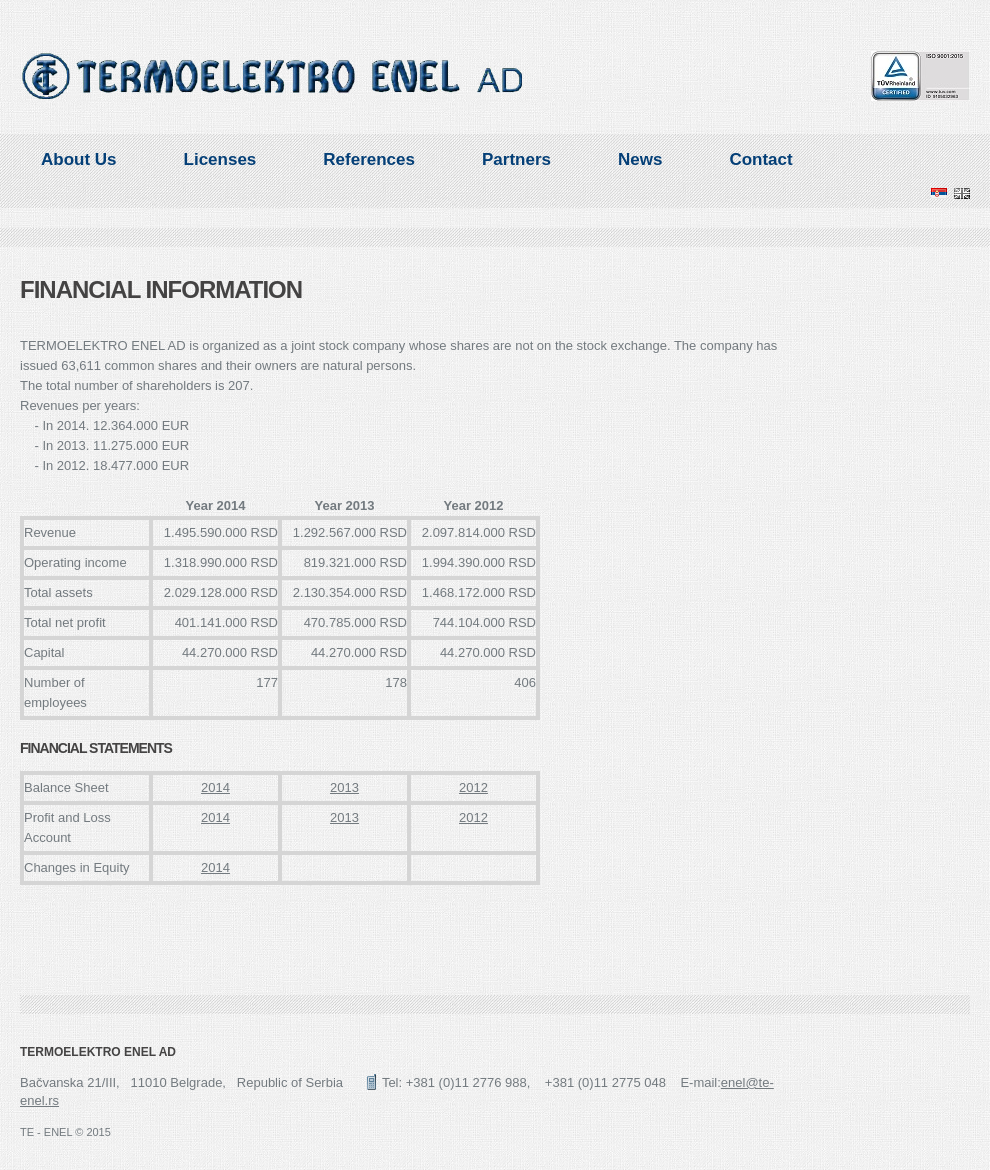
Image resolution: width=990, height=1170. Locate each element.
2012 (473, 787)
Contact (760, 159)
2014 (215, 787)
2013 (344, 787)
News (640, 159)
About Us (79, 159)
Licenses (220, 159)
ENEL (273, 76)
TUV (920, 76)
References (369, 159)
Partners (516, 159)
